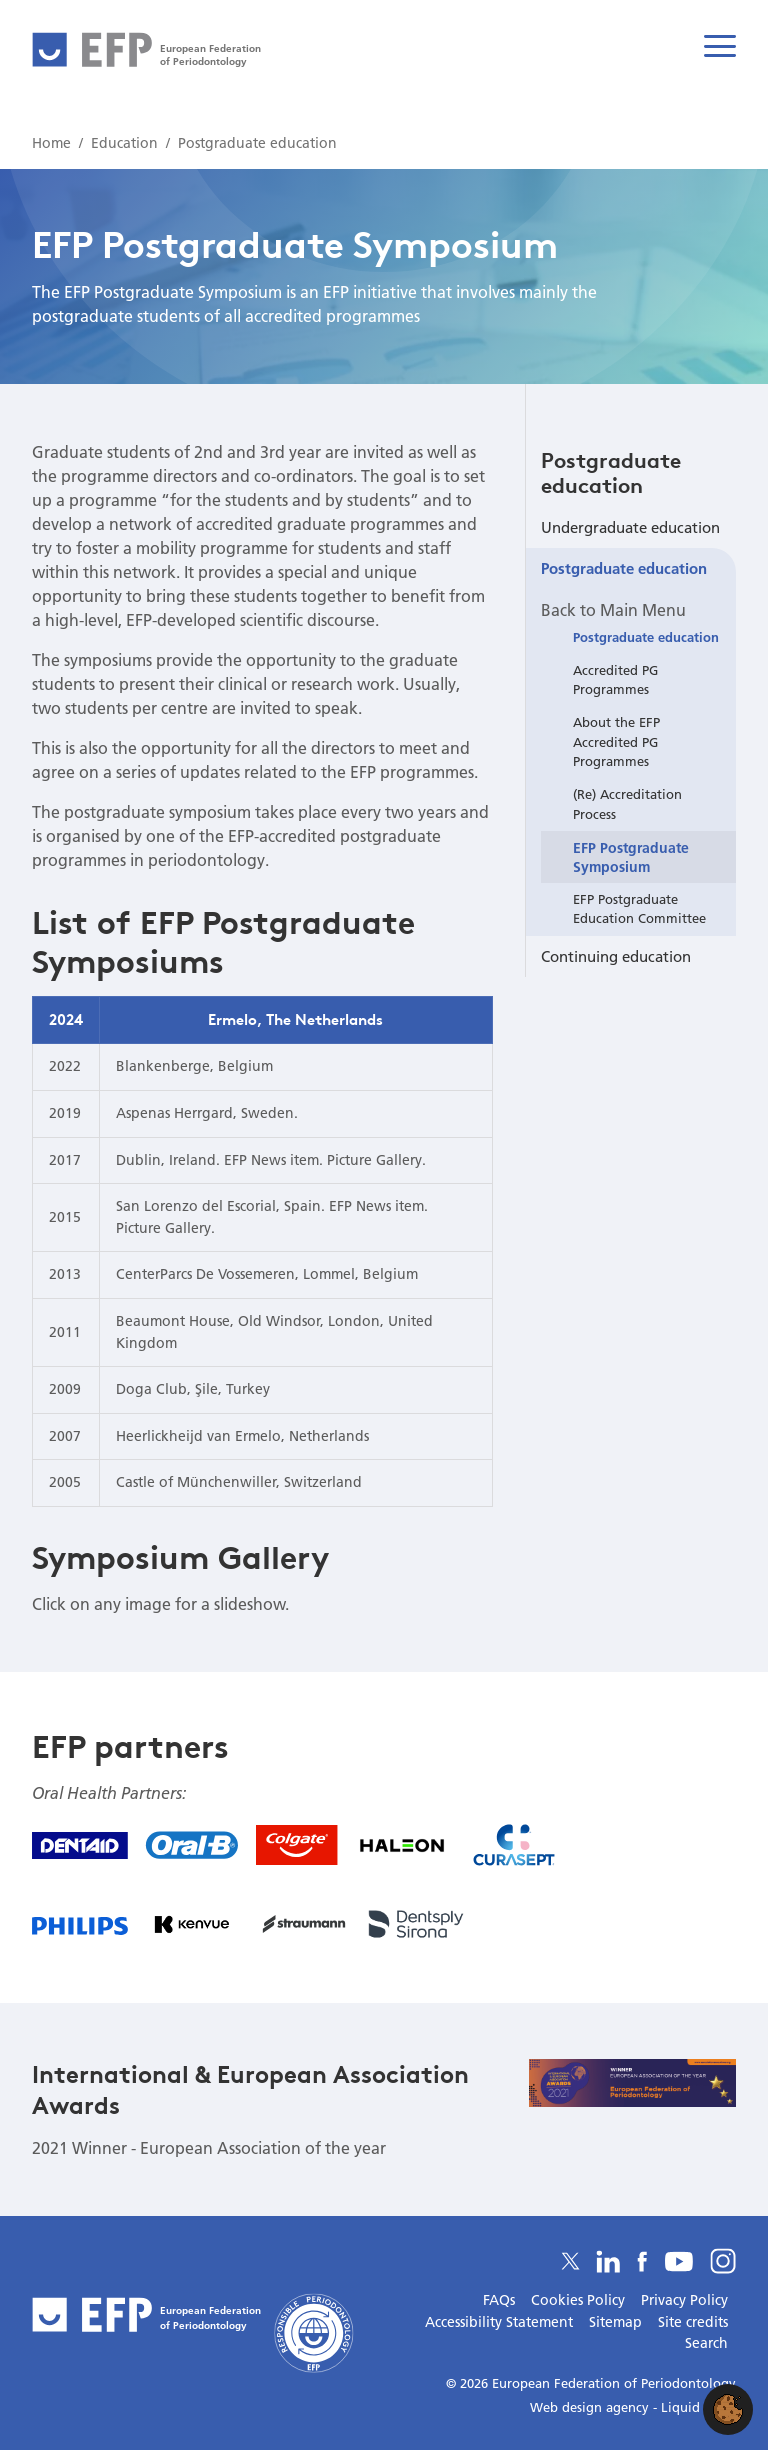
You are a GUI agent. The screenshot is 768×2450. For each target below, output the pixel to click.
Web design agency (591, 2407)
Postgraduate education (611, 472)
